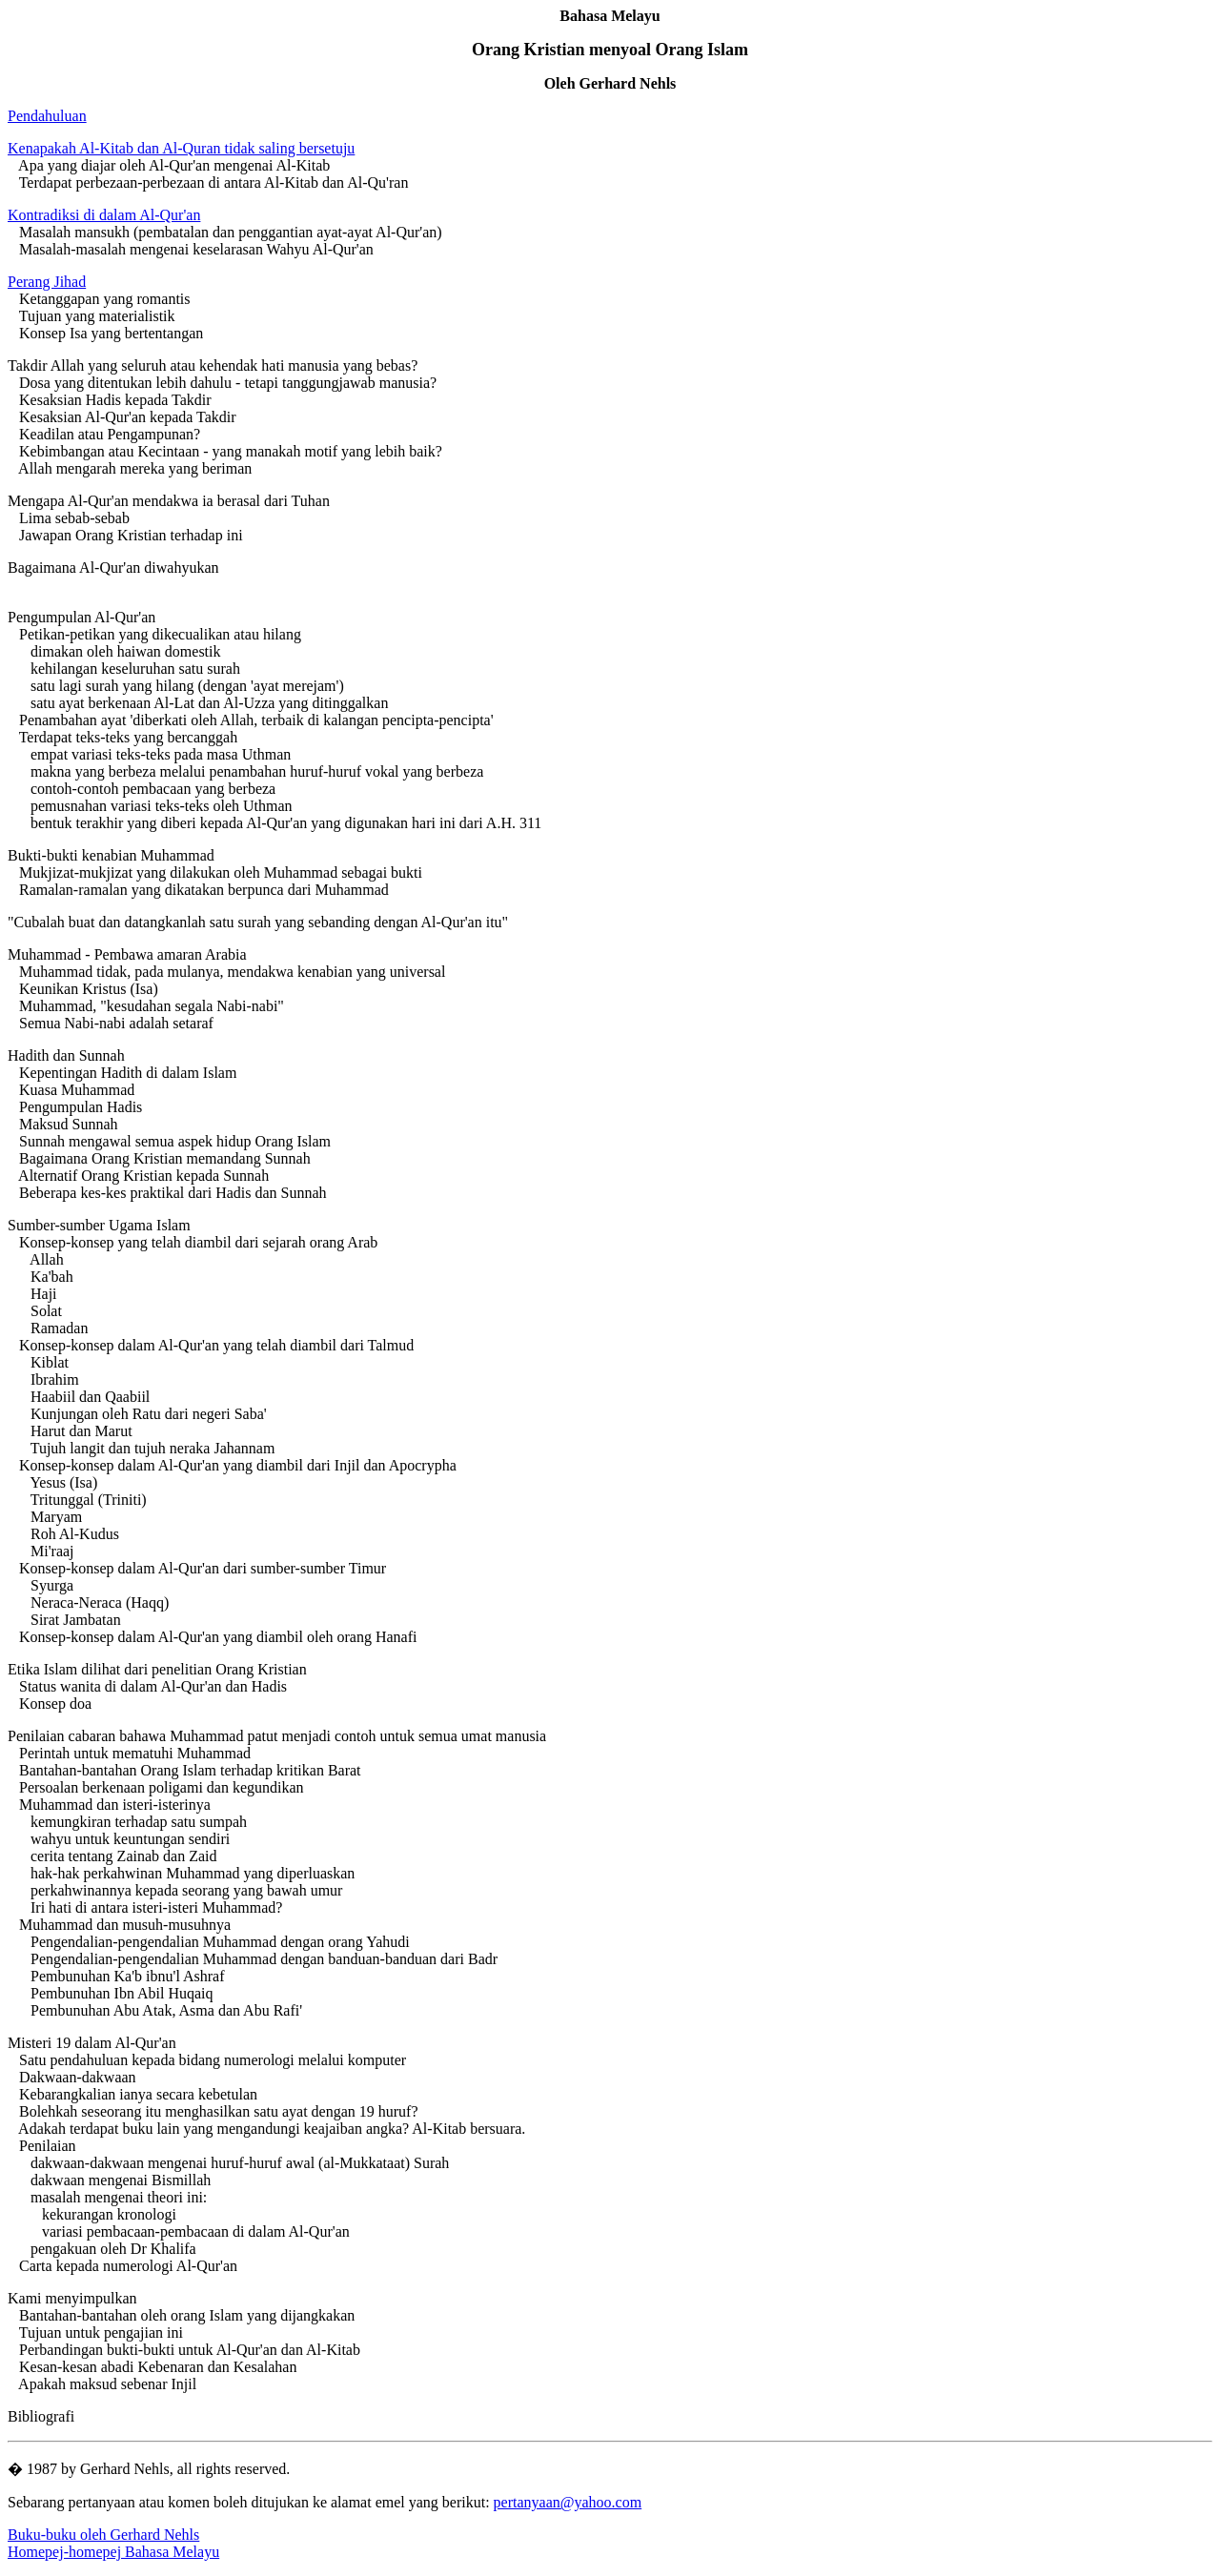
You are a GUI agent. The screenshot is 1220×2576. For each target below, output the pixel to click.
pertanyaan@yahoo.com (568, 2502)
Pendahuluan (47, 116)
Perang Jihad (47, 282)
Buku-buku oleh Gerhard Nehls (103, 2534)
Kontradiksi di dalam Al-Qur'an (104, 215)
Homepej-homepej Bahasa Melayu (113, 2552)
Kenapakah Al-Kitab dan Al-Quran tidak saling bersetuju (181, 148)
